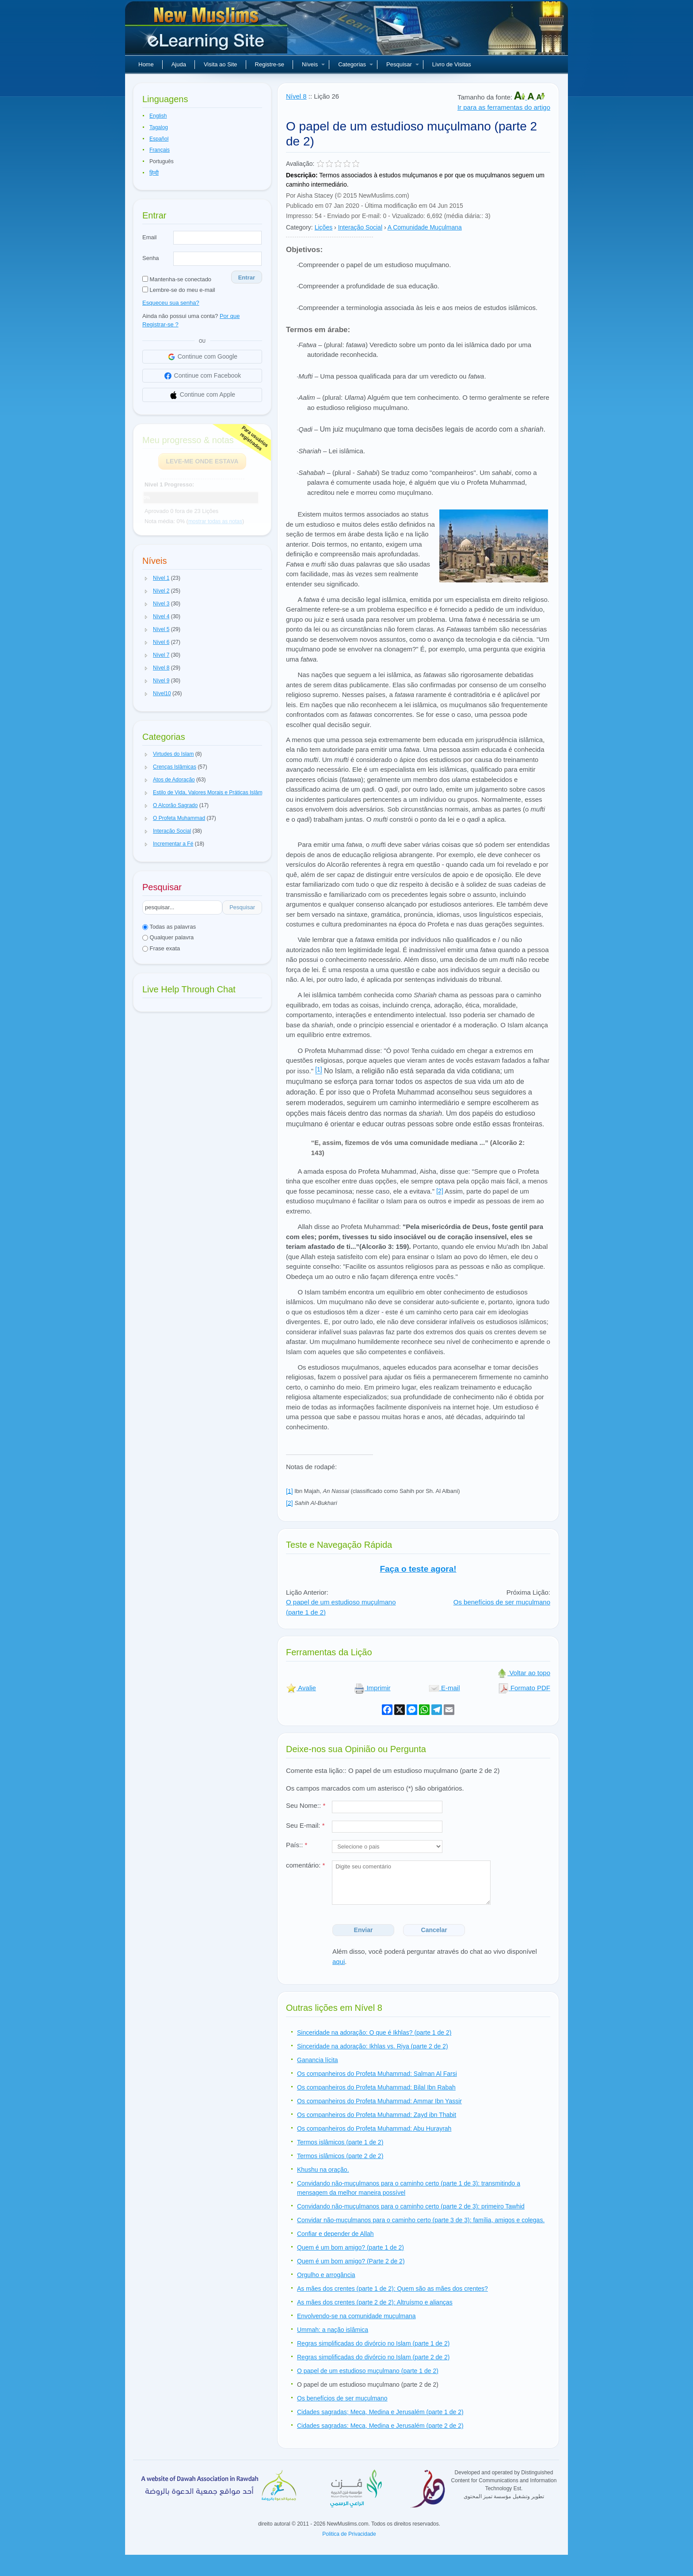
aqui (338, 1961)
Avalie (301, 1688)
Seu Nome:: (305, 1805)
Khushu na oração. (323, 2169)
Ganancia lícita (317, 2059)
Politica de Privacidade (349, 2534)
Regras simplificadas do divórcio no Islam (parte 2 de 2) (373, 2357)
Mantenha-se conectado (176, 279)
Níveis (313, 64)
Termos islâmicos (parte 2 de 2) (340, 2155)
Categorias (355, 64)
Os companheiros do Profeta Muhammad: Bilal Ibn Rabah (376, 2087)
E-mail (444, 1688)
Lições (323, 227)
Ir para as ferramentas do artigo (503, 107)
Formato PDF (524, 1688)
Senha (150, 258)
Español (158, 139)
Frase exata (161, 948)
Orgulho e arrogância (326, 2274)
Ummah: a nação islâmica (332, 2329)
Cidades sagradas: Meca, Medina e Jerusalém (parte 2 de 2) (380, 2425)
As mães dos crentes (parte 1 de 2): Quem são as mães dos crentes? (392, 2288)
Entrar (246, 277)
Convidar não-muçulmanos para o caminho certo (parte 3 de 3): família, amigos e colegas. (420, 2220)
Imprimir (372, 1688)
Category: (299, 227)
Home (146, 64)
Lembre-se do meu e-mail (178, 290)
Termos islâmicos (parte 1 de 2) (340, 2142)
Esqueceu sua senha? (170, 302)
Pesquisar (402, 64)
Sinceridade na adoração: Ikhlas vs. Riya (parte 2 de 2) (372, 2046)
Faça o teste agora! (418, 1568)
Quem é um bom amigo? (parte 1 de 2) (350, 2247)
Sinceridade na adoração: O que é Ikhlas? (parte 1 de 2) (374, 2032)
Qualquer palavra (168, 937)
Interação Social (360, 227)
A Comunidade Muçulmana (425, 227)
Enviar (363, 1929)
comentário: (305, 1865)
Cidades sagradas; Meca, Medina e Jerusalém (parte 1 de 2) (380, 2411)
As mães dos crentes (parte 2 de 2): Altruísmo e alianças (375, 2302)
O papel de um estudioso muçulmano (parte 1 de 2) (367, 2370)
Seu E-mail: (305, 1825)
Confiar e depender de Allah (335, 2233)
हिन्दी (154, 173)
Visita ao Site (220, 64)
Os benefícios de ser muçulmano (501, 1602)
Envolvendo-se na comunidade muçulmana (356, 2316)
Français (159, 150)
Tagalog (158, 127)
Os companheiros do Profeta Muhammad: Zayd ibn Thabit (376, 2114)
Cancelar (434, 1929)
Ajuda (178, 64)
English (158, 116)
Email (149, 237)
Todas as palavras (169, 926)
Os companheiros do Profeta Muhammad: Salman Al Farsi (377, 2073)
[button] (146, 578)
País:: (296, 1845)
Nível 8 (296, 96)
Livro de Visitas (451, 64)
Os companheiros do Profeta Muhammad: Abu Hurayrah (374, 2128)
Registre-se (269, 64)
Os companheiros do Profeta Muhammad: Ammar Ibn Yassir (379, 2101)
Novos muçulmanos (207, 31)
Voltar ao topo (523, 1673)
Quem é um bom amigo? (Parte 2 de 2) (351, 2261)
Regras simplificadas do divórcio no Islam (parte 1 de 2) (373, 2343)
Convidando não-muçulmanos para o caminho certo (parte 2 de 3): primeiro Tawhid (411, 2206)
